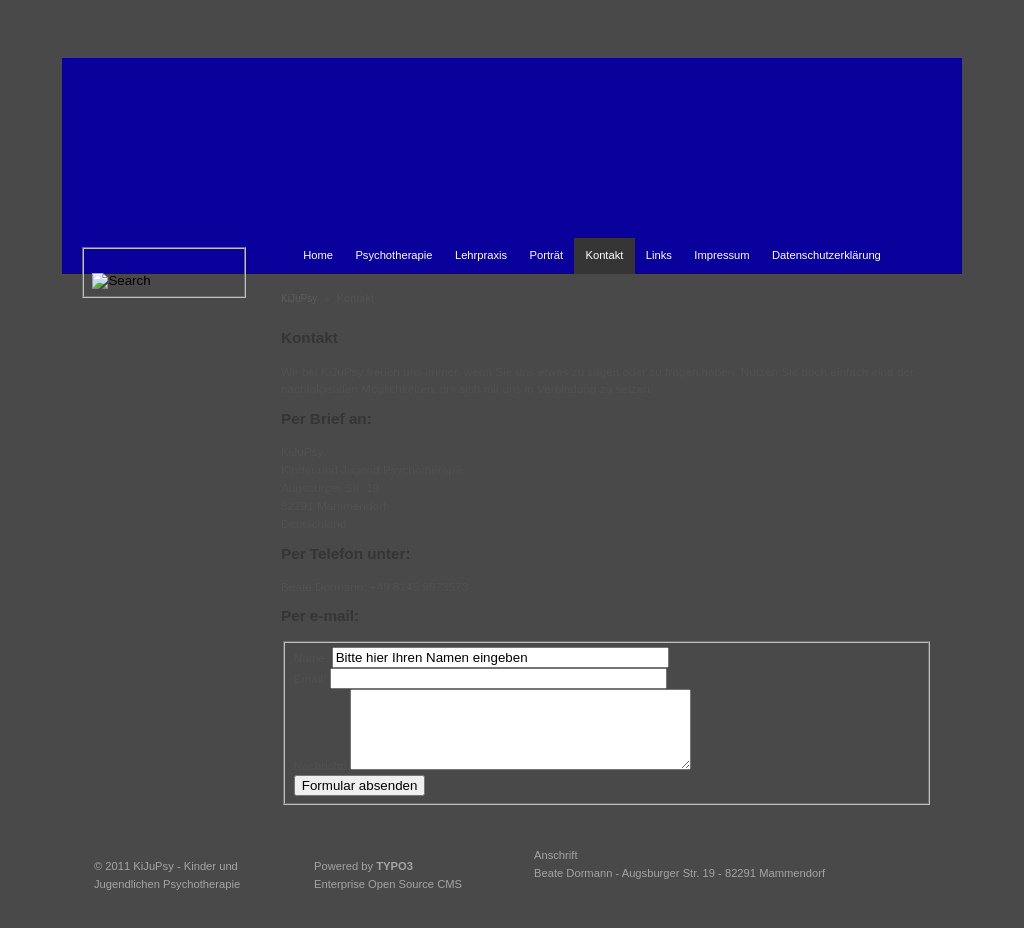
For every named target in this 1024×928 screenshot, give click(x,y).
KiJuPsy (299, 298)
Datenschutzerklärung (826, 255)
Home (318, 255)
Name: (311, 657)
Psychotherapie (393, 255)
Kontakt (604, 255)
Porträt (547, 255)
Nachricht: (320, 780)
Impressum (721, 255)
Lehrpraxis (481, 255)
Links (659, 255)
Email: (310, 678)
